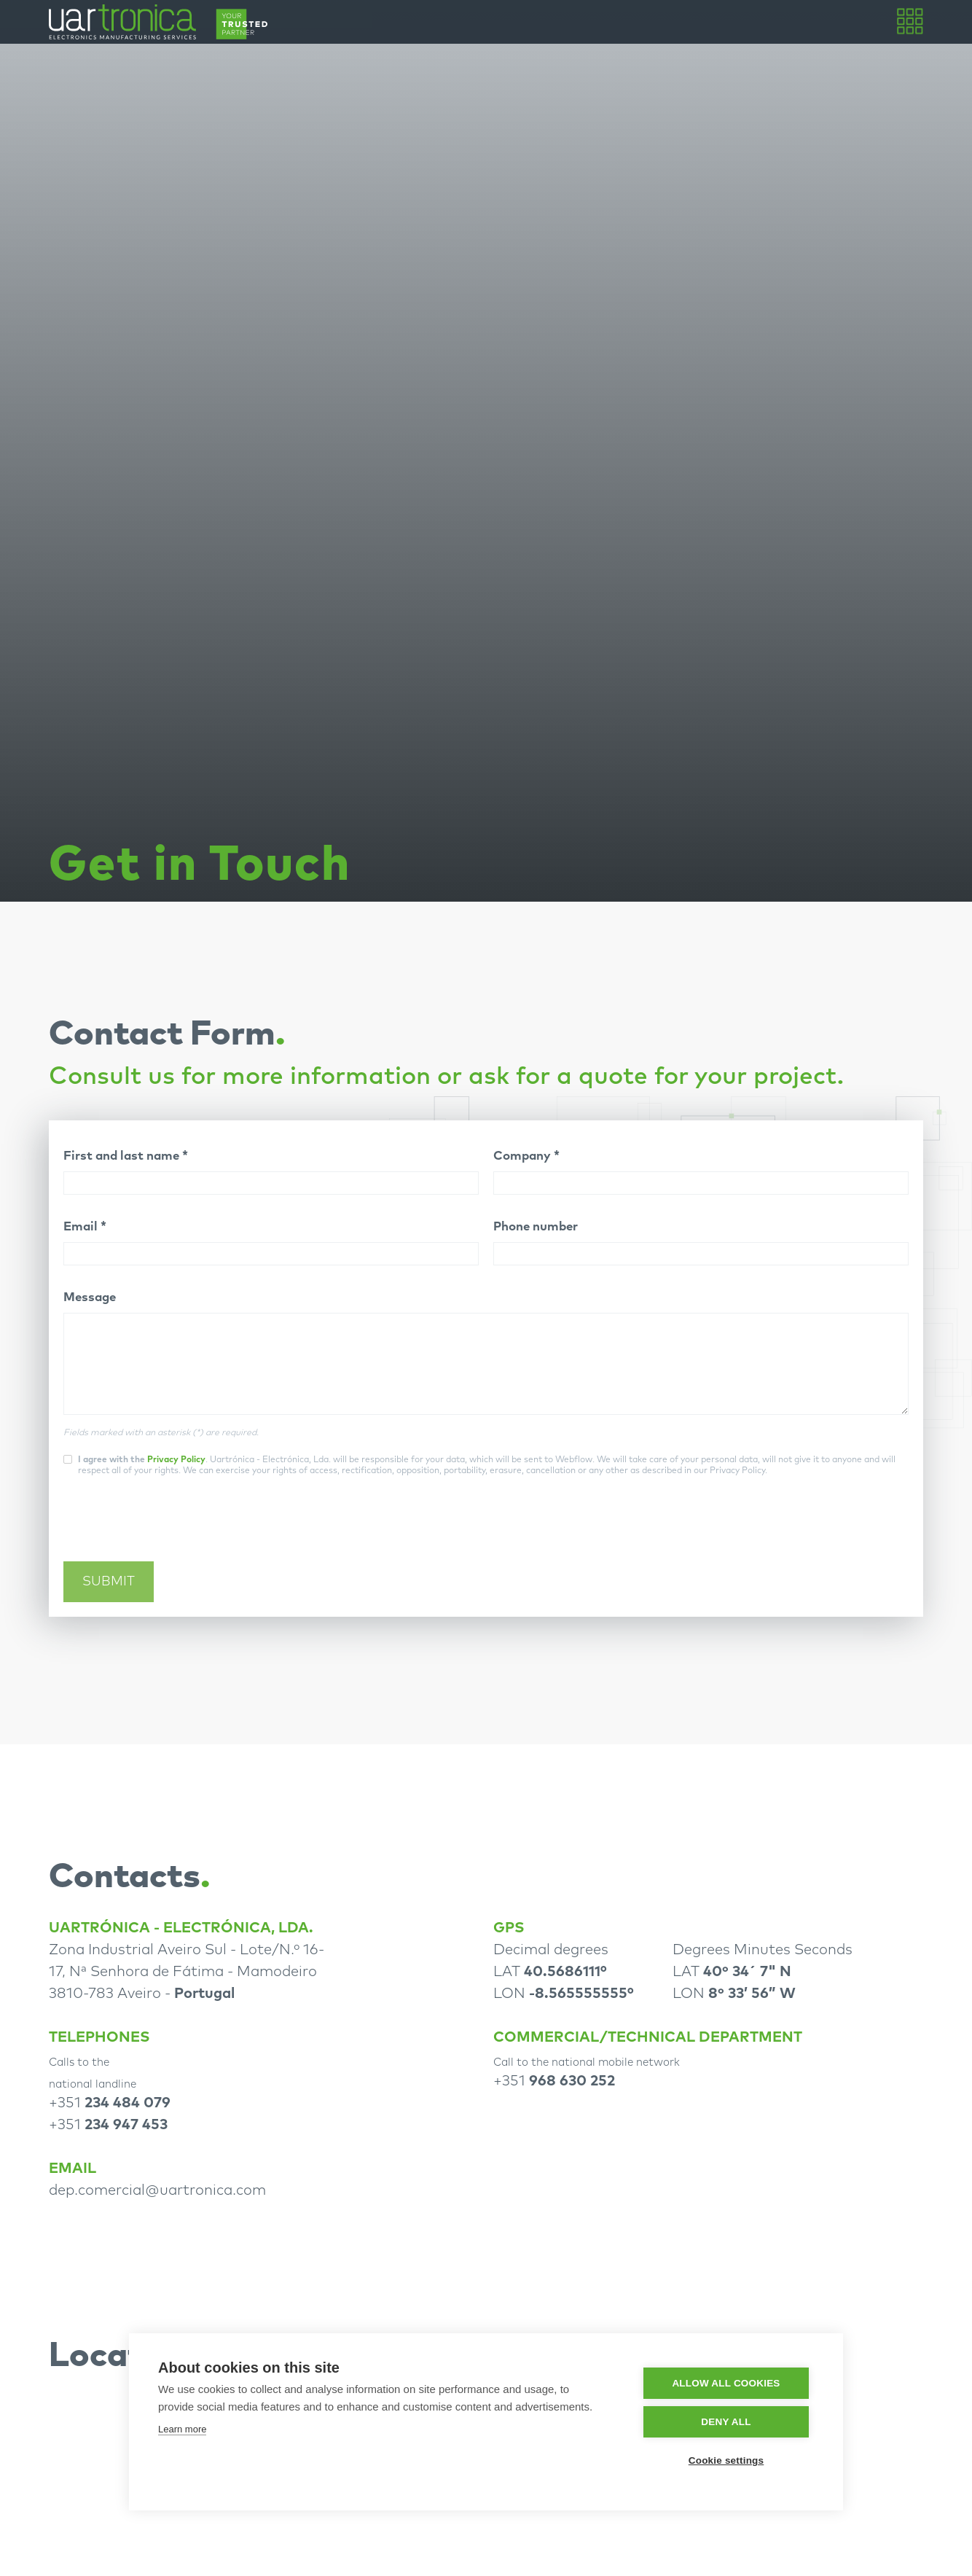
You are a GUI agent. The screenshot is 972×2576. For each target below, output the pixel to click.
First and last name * (125, 1156)
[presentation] (174, 1527)
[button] (908, 21)
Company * (526, 1156)
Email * (84, 1227)
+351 (110, 2103)
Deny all (725, 2421)
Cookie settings (726, 2460)
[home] (158, 22)
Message (89, 1298)
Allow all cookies (726, 2383)
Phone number (535, 1227)
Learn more (182, 2429)
